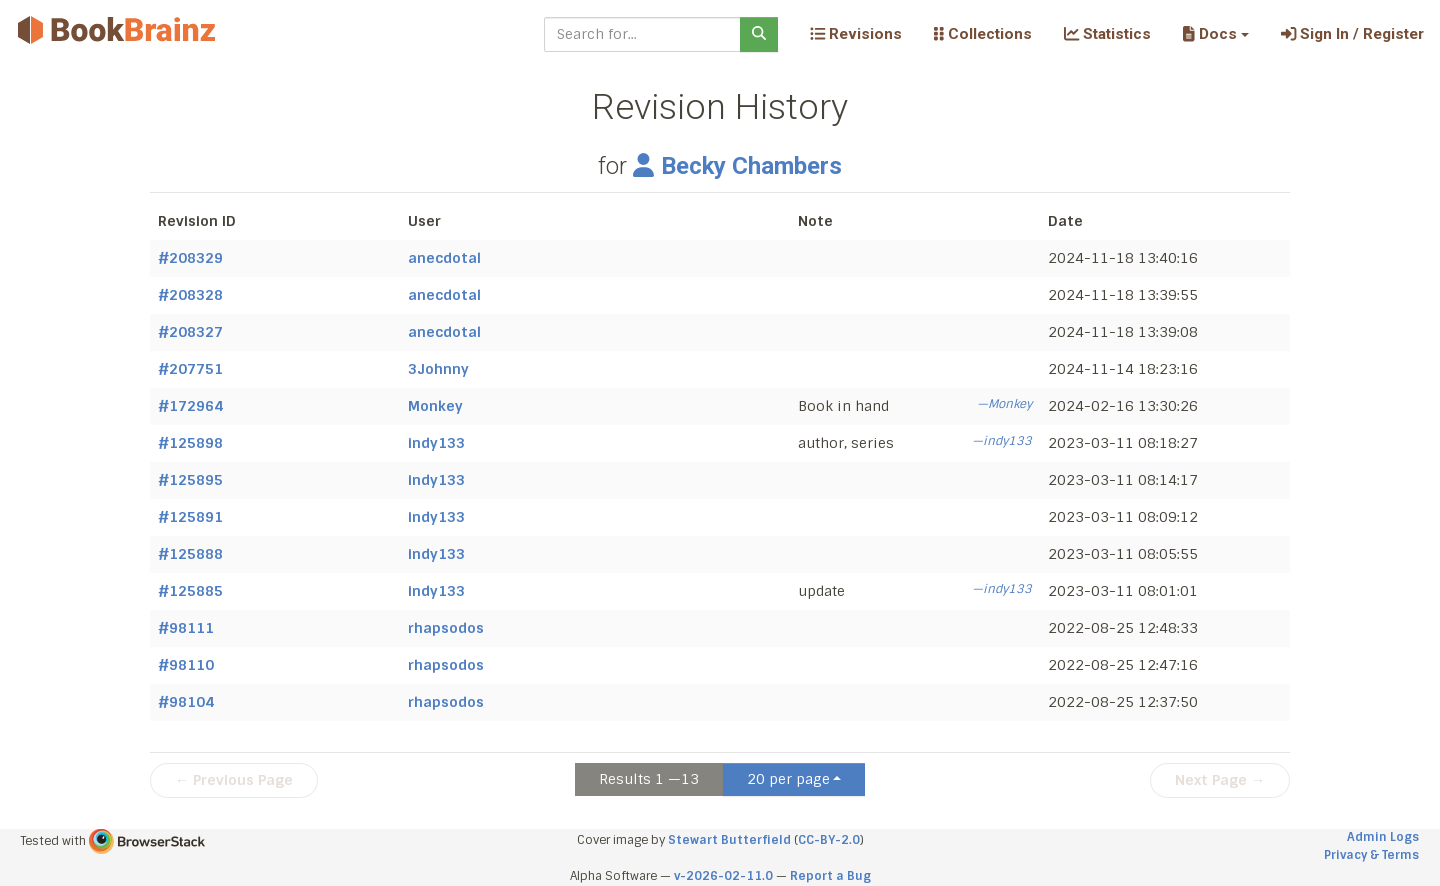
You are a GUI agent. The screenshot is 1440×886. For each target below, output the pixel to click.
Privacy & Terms (1371, 855)
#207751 (190, 369)
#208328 (190, 295)
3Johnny (438, 369)
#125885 (190, 591)
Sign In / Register (1352, 34)
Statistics (1107, 34)
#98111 (186, 628)
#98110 (186, 665)
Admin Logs (1383, 837)
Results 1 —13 (649, 779)
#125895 (190, 480)
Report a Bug (830, 876)
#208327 (190, 332)
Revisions (856, 34)
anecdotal (444, 258)
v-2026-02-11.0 (723, 876)
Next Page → (1220, 780)
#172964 (190, 406)
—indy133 (1002, 441)
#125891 (190, 517)
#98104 (186, 702)
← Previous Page (234, 780)
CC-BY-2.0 (829, 840)
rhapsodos (446, 628)
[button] (1215, 34)
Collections (983, 34)
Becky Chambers (737, 166)
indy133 (436, 443)
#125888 (190, 554)
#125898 (190, 443)
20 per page (788, 779)
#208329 (190, 258)
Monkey (435, 406)
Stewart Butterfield (729, 840)
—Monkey (1004, 404)
